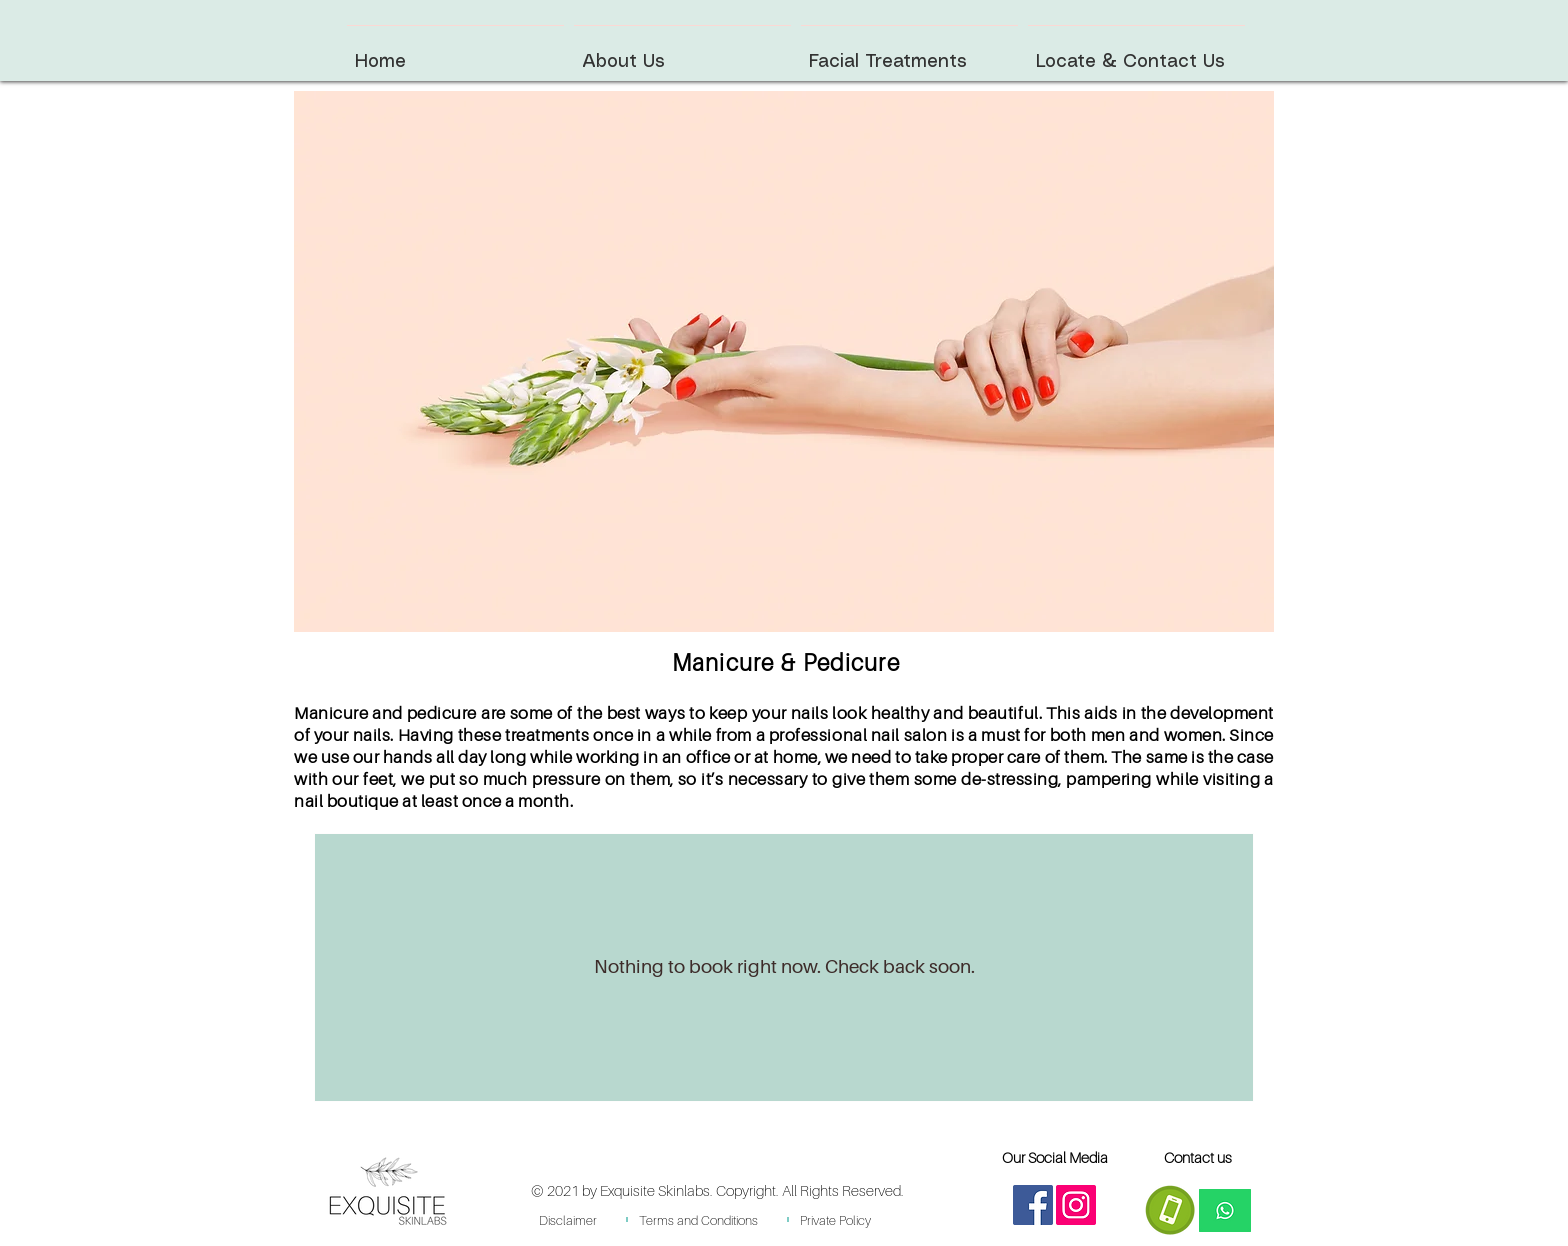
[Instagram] (1076, 1205)
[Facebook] (1033, 1205)
